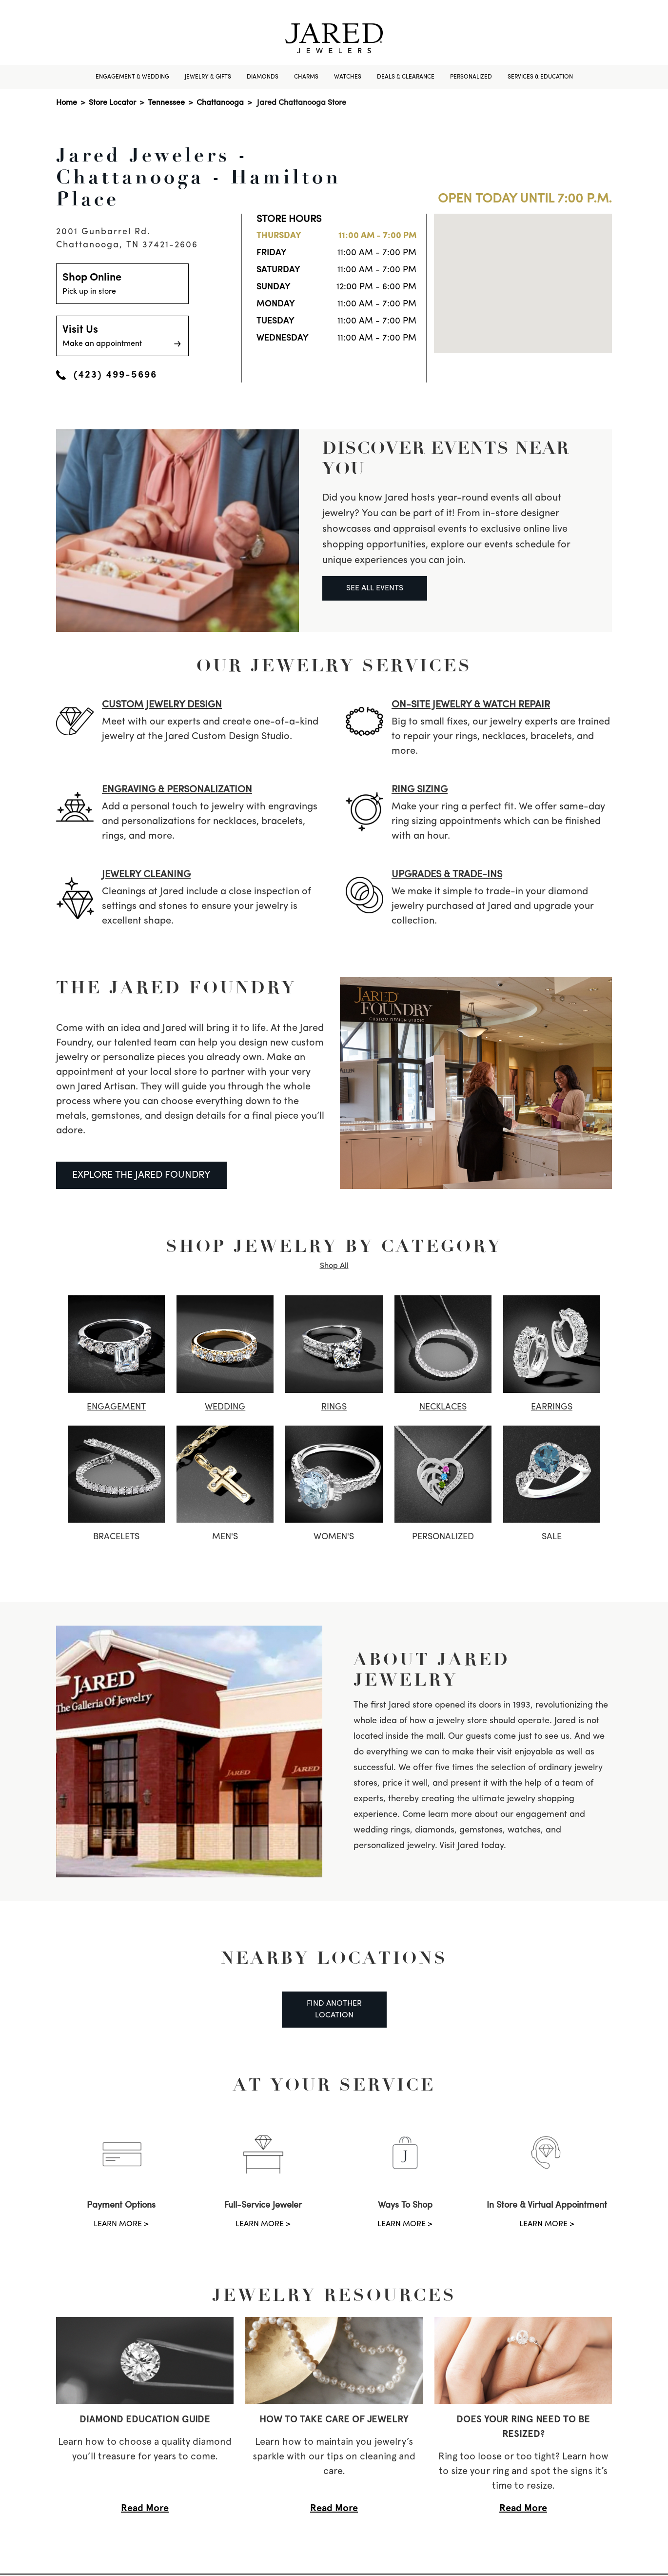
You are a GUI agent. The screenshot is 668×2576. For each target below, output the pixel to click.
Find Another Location (334, 2009)
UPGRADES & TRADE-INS (447, 875)
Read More (145, 2508)
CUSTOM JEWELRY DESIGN (162, 705)
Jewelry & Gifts (208, 77)
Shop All (334, 1266)
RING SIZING (420, 790)
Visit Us (122, 337)
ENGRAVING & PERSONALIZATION (177, 790)
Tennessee (166, 103)
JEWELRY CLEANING (146, 875)
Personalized (471, 77)
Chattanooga (220, 103)
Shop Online (122, 285)
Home (66, 103)
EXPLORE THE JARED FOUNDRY (141, 1175)
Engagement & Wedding (132, 77)
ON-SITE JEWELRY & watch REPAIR (471, 705)
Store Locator (112, 103)
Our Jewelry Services (334, 665)
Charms (306, 77)
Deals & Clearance (405, 77)
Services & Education (540, 77)
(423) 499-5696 (106, 375)
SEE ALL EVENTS (374, 588)
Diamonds (262, 77)
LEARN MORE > (121, 2224)
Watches (347, 77)
